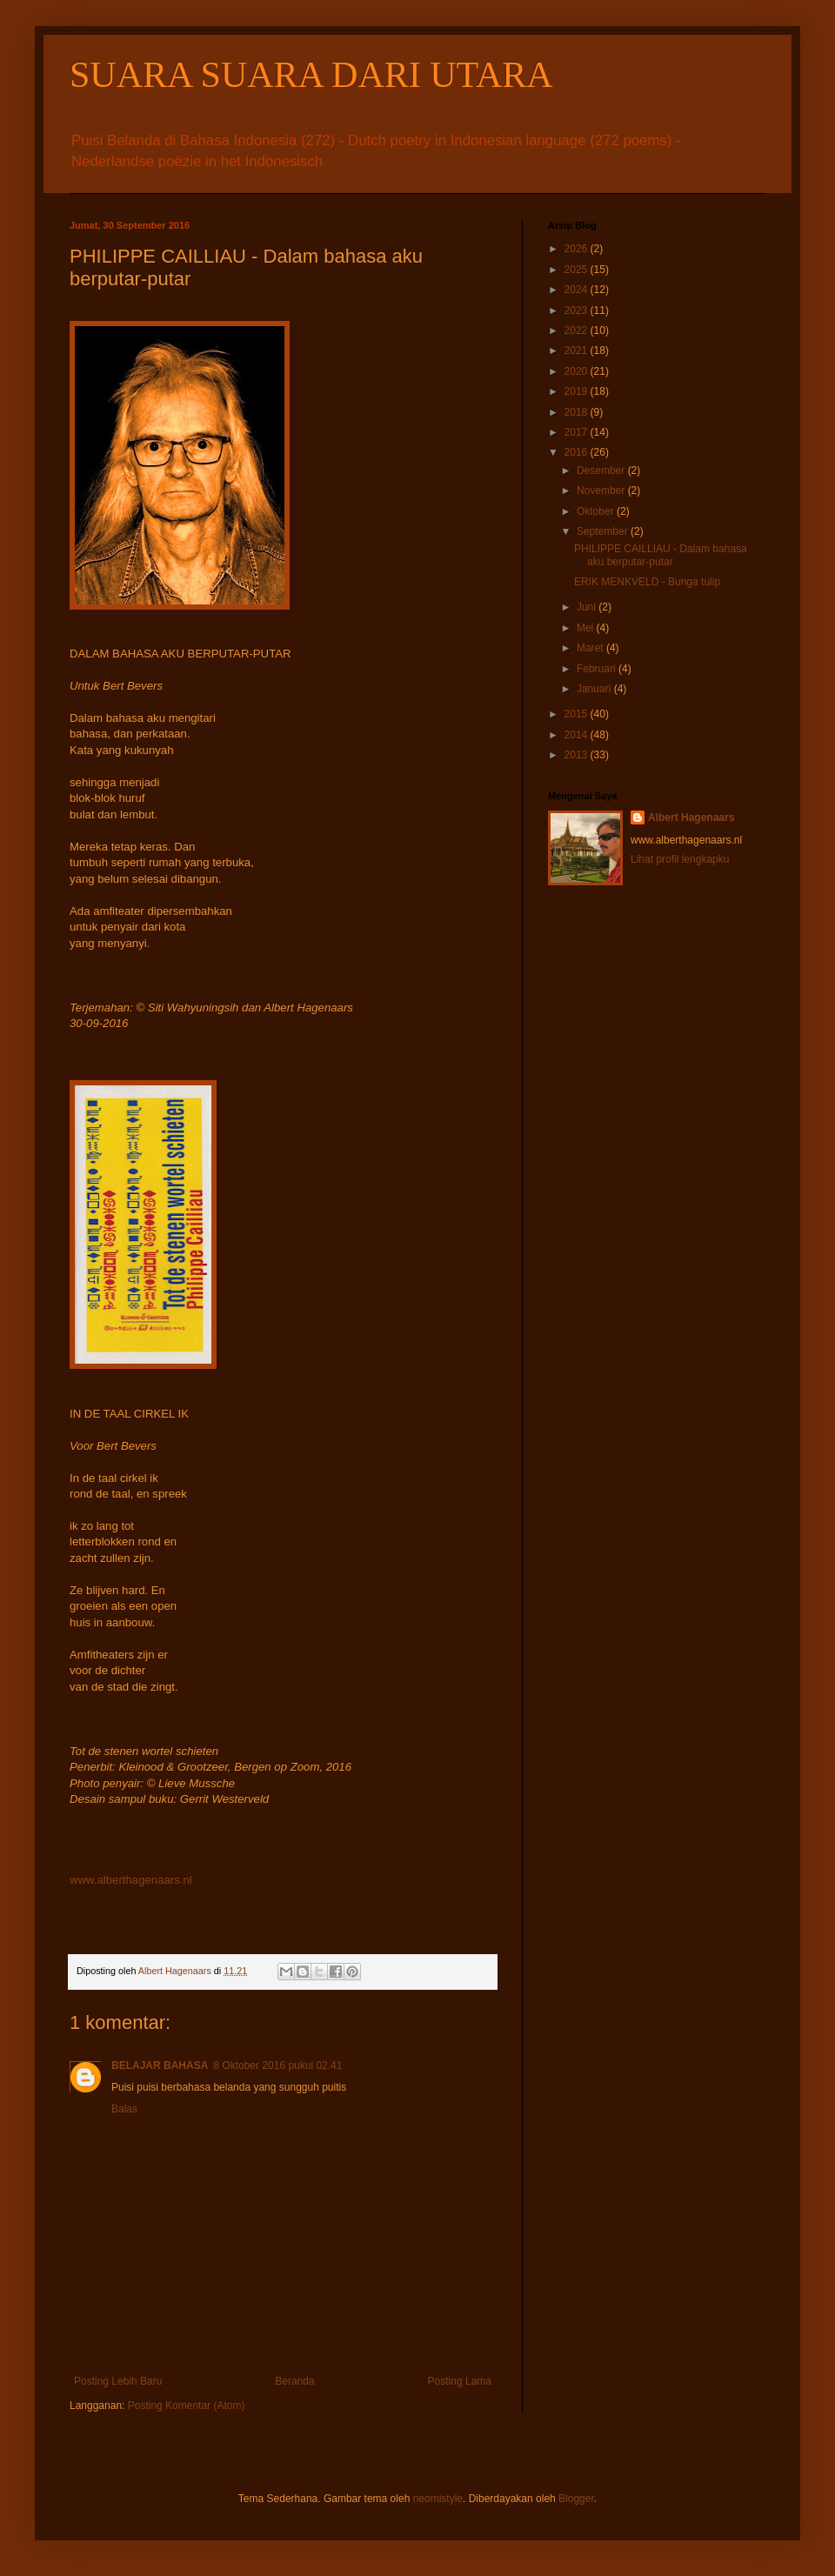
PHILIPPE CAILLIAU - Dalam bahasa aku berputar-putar (660, 555)
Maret (591, 648)
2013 (577, 755)
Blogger (576, 2499)
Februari (597, 669)
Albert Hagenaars (691, 817)
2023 (577, 310)
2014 (577, 735)
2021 (577, 350)
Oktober (597, 511)
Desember (602, 470)
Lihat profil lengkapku (680, 859)
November (602, 490)
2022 (577, 330)
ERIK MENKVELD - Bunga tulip (647, 582)
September (604, 531)
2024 (577, 290)
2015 (577, 714)
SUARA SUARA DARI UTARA (311, 75)
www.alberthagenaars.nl (131, 1879)
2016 (577, 452)
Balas (124, 2109)
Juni (587, 607)
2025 (577, 270)
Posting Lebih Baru (118, 2381)
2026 (577, 249)
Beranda (294, 2381)
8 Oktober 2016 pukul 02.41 (277, 2065)
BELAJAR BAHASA (159, 2065)
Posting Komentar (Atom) (186, 2405)
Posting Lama (459, 2381)
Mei (587, 628)
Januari (595, 689)
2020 (577, 371)
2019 (577, 391)
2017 (577, 432)
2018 (577, 412)
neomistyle (438, 2499)
